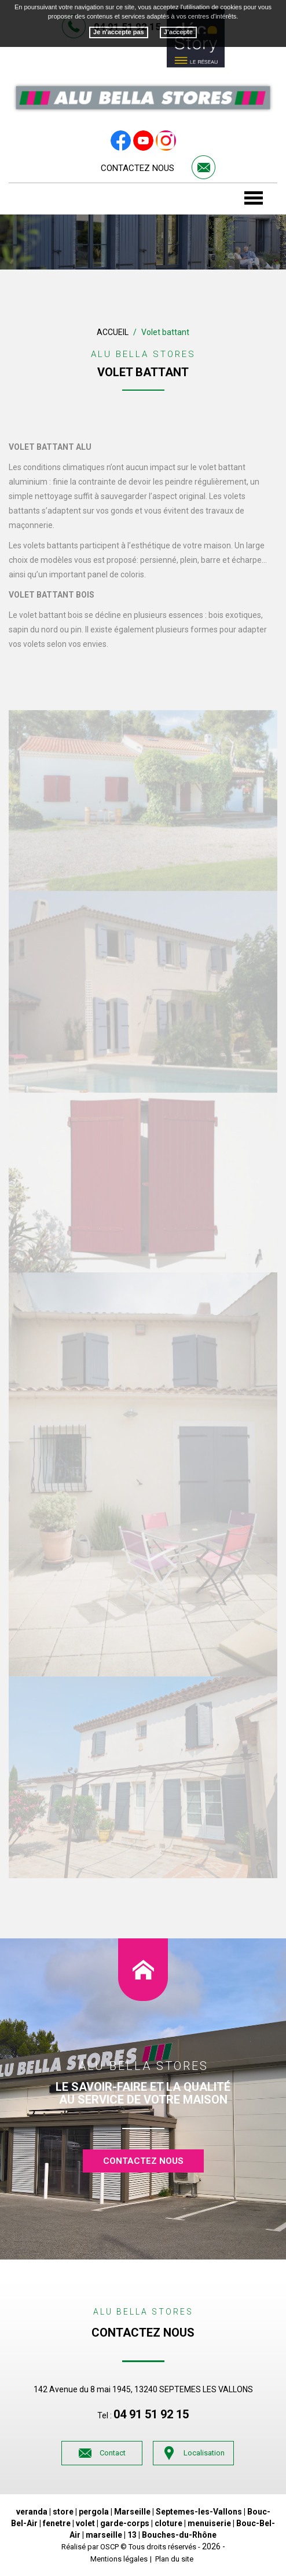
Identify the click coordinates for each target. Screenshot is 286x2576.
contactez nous (143, 2161)
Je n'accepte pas (118, 31)
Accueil (113, 332)
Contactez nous (137, 168)
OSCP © (113, 2546)
